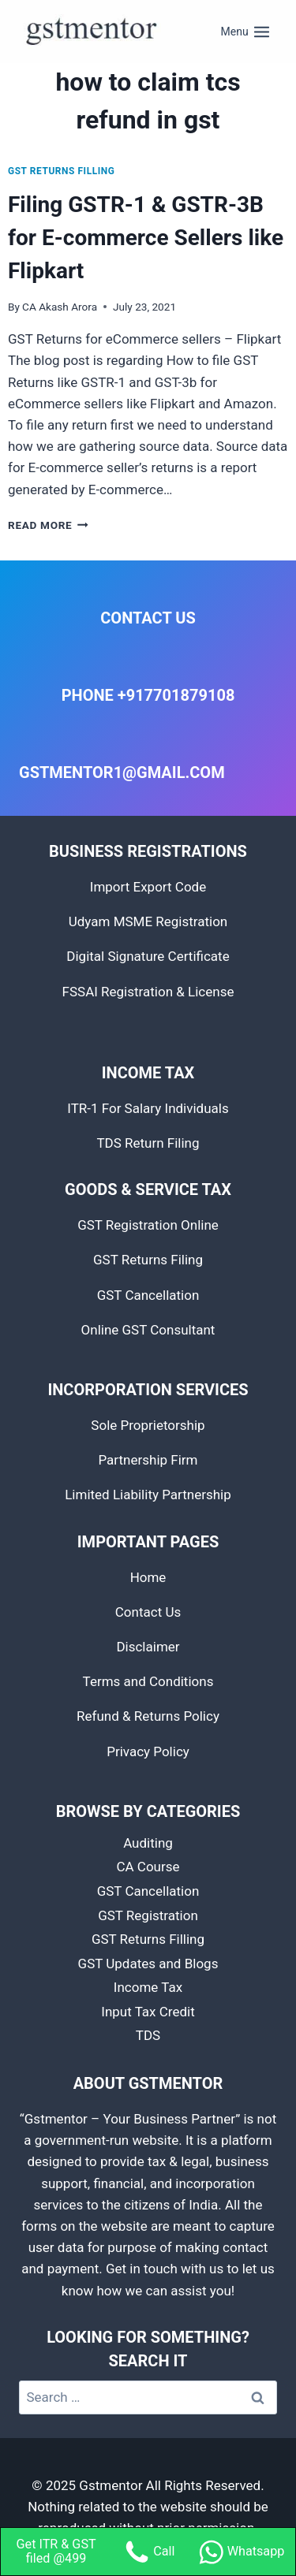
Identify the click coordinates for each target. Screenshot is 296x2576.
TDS (148, 2035)
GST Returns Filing (148, 1260)
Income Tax (148, 1987)
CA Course (147, 1866)
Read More (48, 525)
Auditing (148, 1843)
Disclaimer (147, 1647)
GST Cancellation (148, 1295)
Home (148, 1577)
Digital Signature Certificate (147, 956)
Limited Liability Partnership (148, 1494)
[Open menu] (245, 31)
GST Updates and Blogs (148, 1963)
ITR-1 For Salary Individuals (147, 1108)
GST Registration (148, 1915)
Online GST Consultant (148, 1330)
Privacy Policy (148, 1751)
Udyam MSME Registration (148, 921)
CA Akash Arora (59, 306)
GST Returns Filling (61, 171)
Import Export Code (148, 887)
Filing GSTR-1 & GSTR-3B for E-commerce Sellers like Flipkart (145, 238)
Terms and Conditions (148, 1681)
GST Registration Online (148, 1225)
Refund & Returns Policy (148, 1716)
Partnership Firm (147, 1460)
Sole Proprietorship (147, 1425)
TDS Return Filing (147, 1143)
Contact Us (148, 1612)
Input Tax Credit (147, 2011)
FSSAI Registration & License (148, 992)
